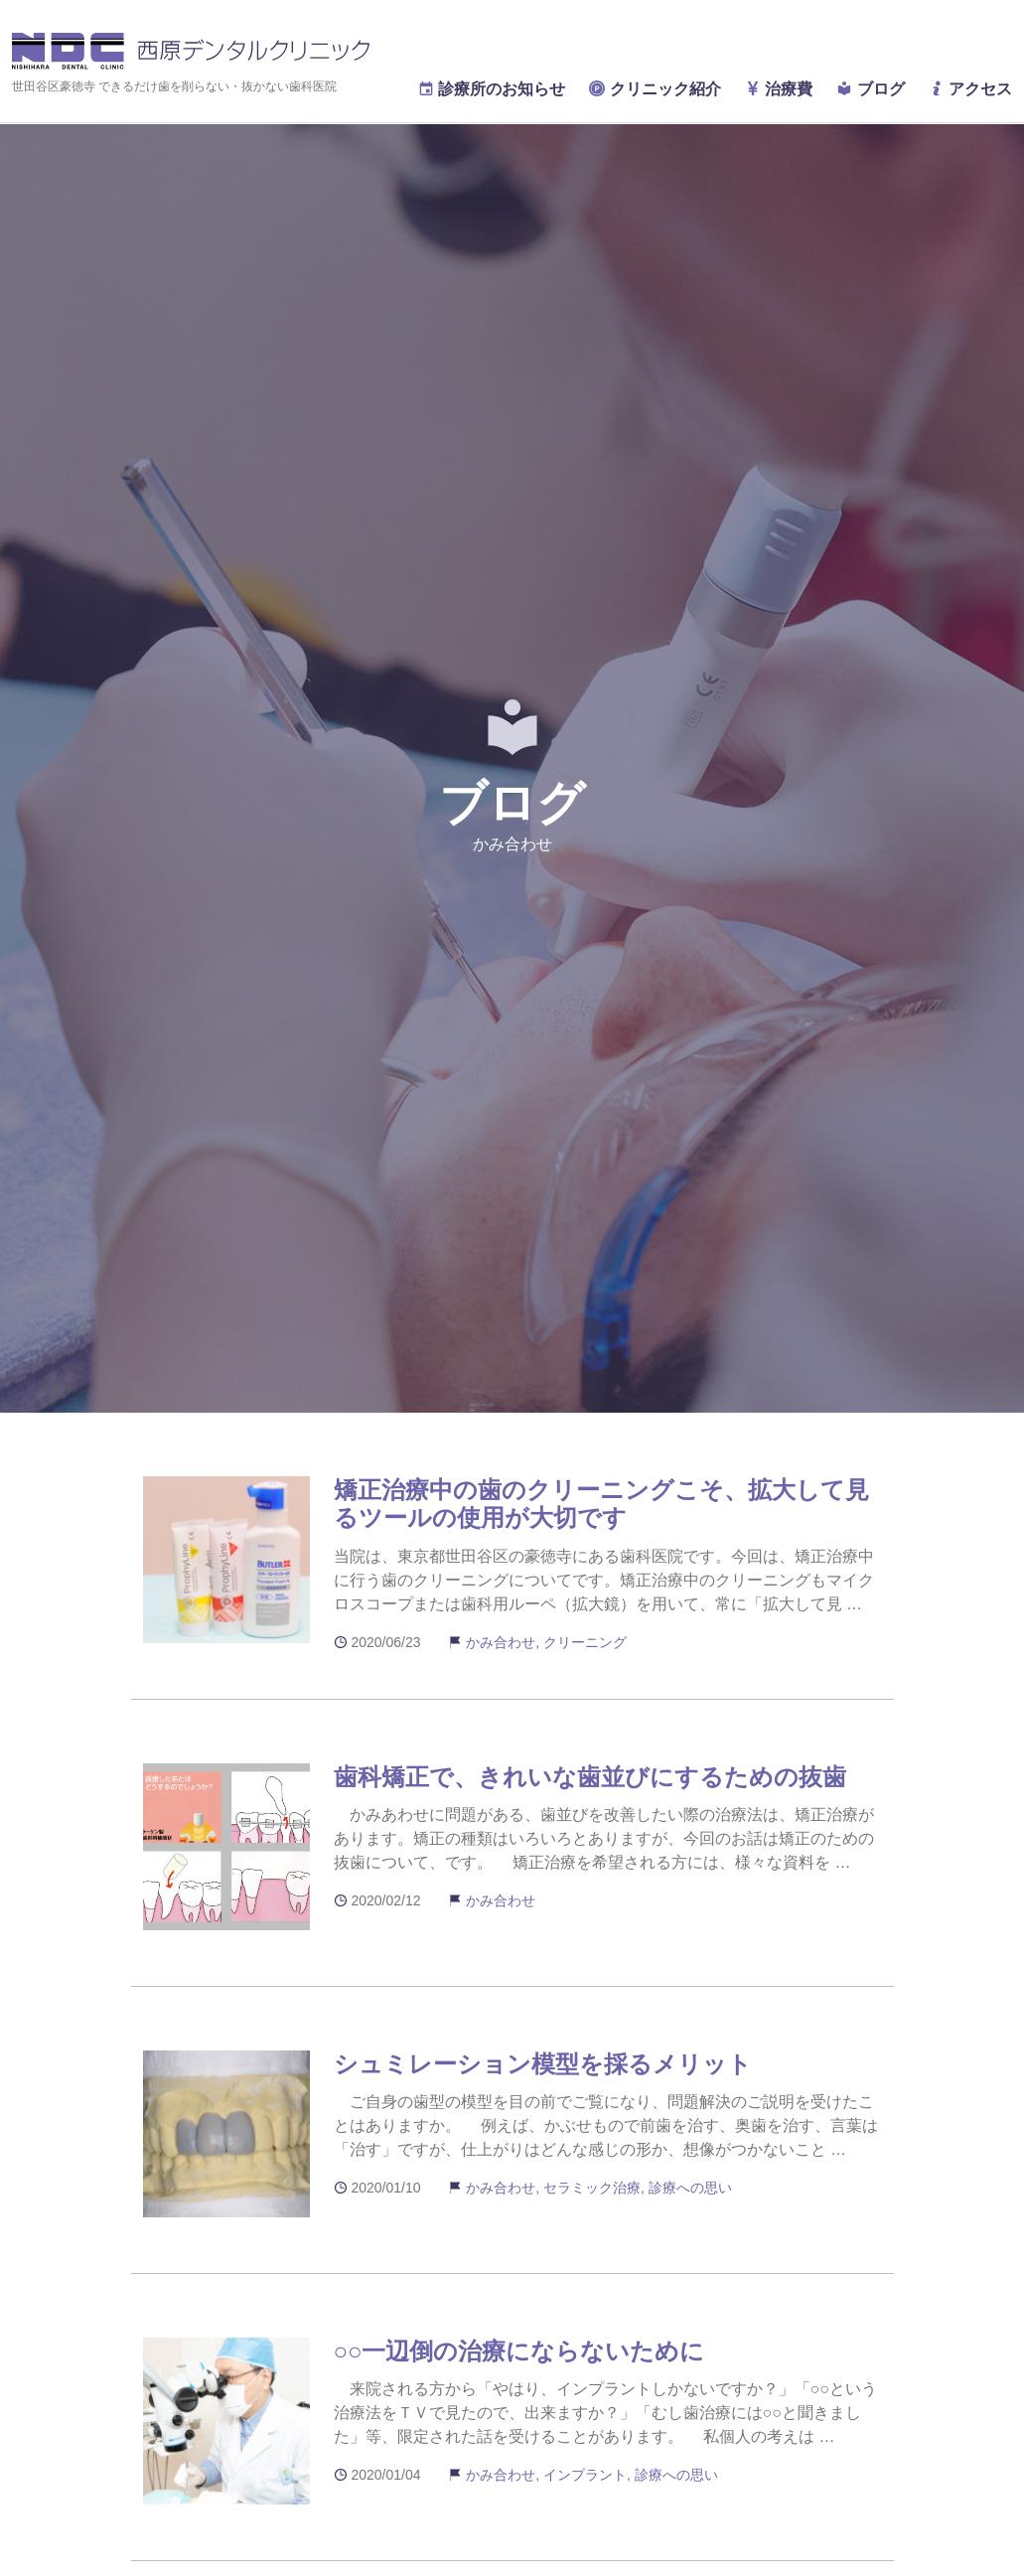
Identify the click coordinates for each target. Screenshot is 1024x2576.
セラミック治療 (592, 2188)
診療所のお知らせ (491, 88)
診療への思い (690, 2188)
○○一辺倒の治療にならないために (519, 2351)
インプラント (585, 2475)
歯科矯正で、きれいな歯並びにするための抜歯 (590, 1776)
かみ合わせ (500, 1642)
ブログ (870, 88)
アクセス (970, 88)
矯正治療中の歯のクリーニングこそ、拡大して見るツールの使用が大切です (601, 1504)
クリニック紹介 (654, 88)
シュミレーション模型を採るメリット (543, 2063)
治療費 (778, 88)
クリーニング (585, 1642)
